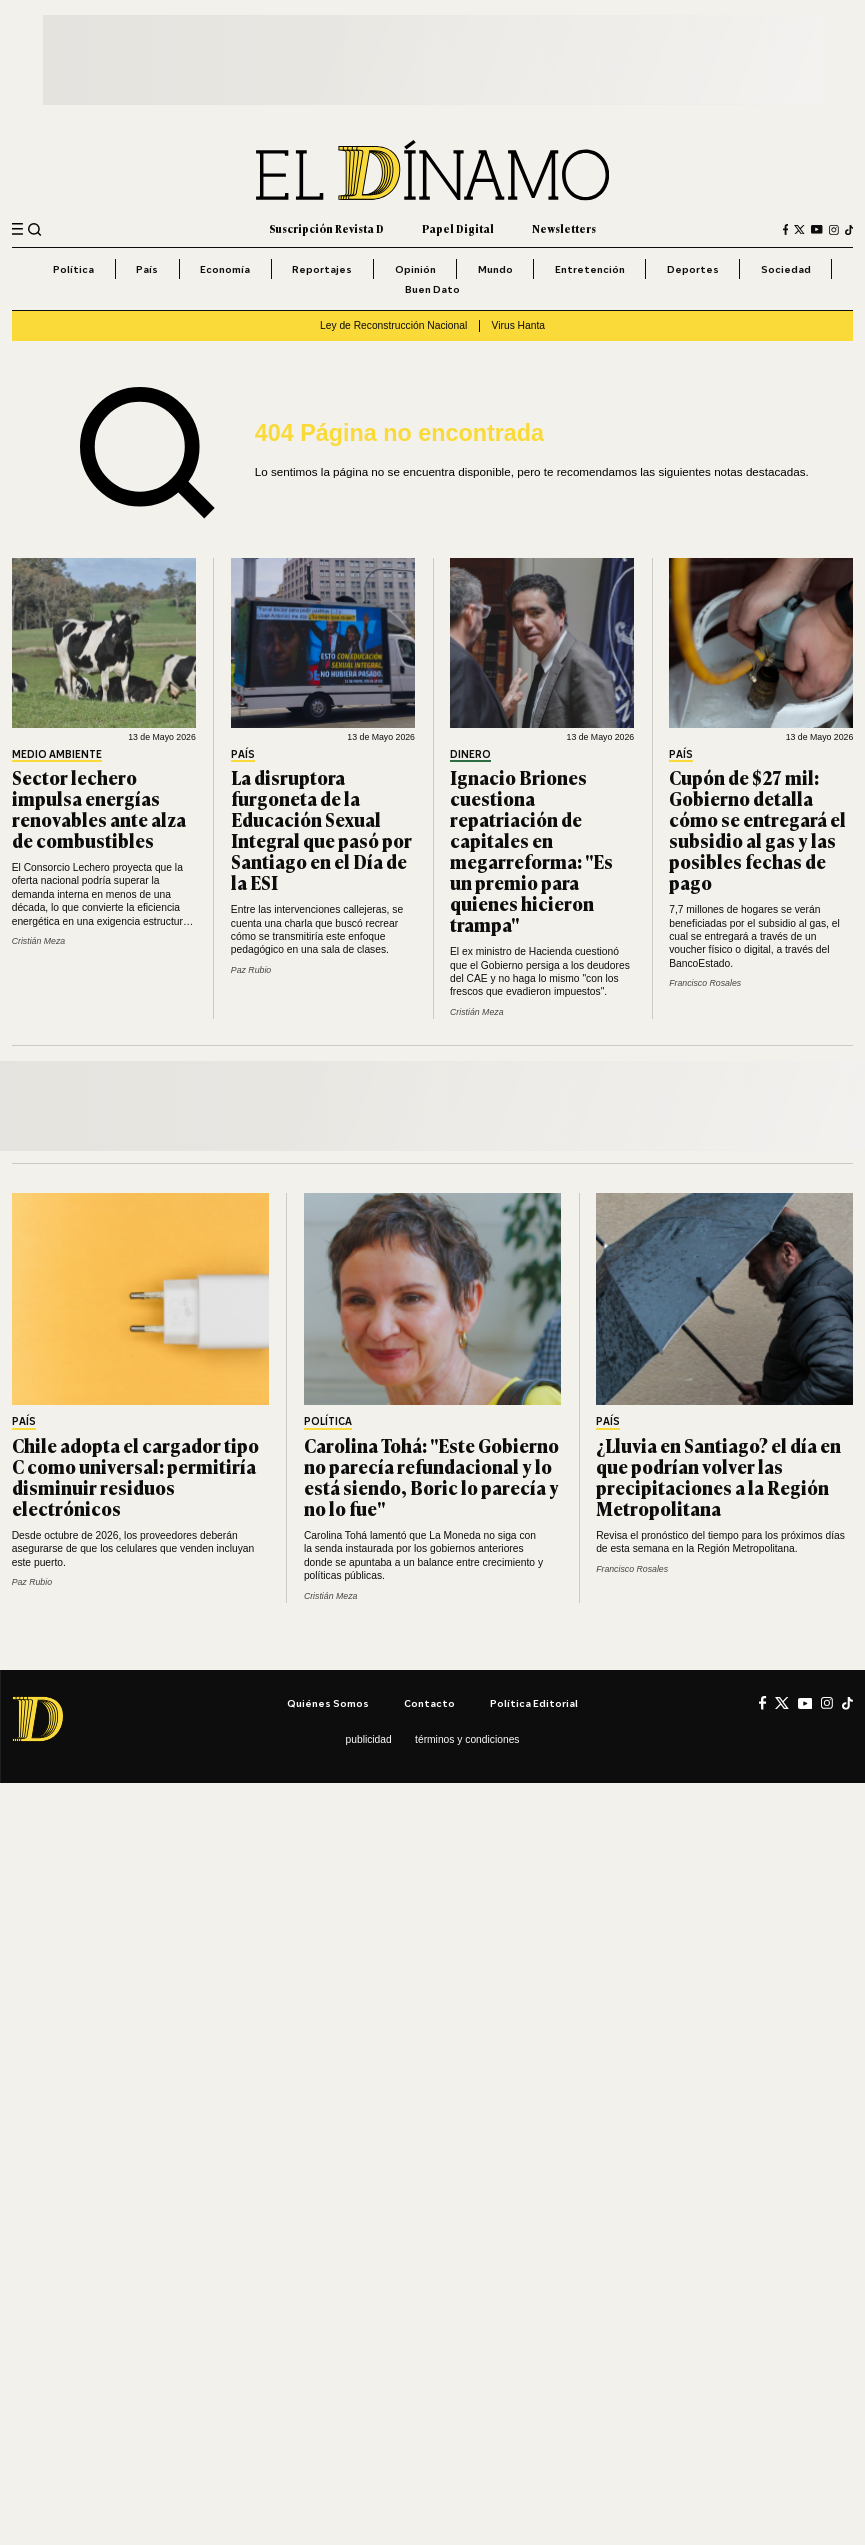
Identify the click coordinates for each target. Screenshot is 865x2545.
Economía (225, 269)
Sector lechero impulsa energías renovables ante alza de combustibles (99, 808)
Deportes (693, 269)
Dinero (470, 754)
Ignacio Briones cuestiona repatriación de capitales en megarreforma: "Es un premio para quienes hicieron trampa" (531, 850)
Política (73, 269)
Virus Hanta (518, 325)
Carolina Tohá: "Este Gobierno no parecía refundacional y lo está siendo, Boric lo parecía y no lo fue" (431, 1476)
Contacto (429, 1703)
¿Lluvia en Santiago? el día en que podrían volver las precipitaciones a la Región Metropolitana (718, 1476)
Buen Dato (432, 289)
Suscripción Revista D (326, 228)
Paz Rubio (251, 970)
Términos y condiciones (467, 1739)
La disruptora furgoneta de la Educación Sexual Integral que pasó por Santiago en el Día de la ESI (321, 829)
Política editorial (534, 1703)
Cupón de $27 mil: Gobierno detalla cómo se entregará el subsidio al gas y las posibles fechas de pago (757, 829)
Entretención (590, 269)
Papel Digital (458, 228)
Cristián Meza (39, 941)
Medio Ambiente (57, 754)
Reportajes (322, 269)
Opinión (415, 269)
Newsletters (564, 228)
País (147, 269)
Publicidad (369, 1739)
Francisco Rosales (705, 983)
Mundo (495, 269)
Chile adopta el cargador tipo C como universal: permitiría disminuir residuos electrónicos (135, 1476)
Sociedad (786, 269)
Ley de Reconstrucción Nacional (393, 325)
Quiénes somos (328, 1703)
